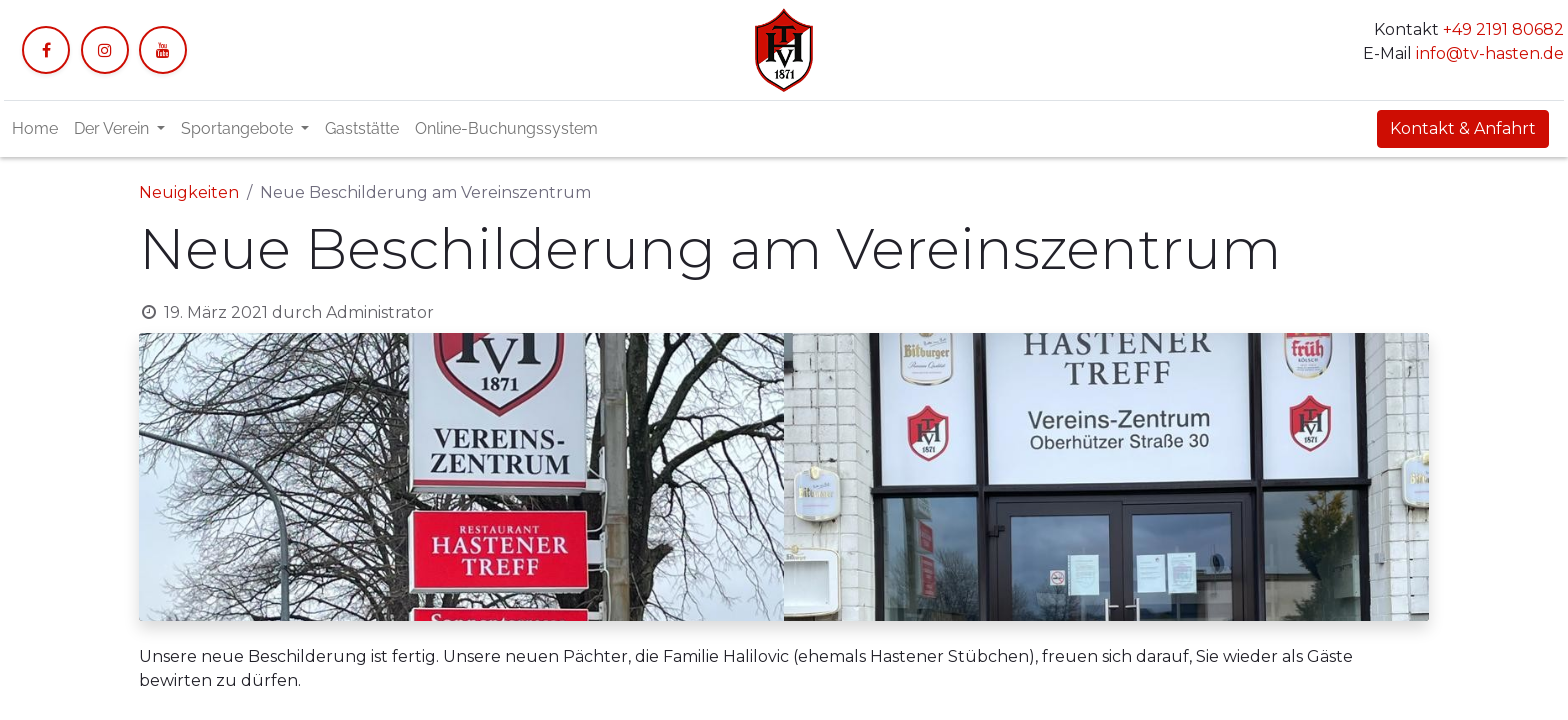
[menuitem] (35, 129)
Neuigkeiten (189, 192)
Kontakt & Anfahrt (1463, 128)
